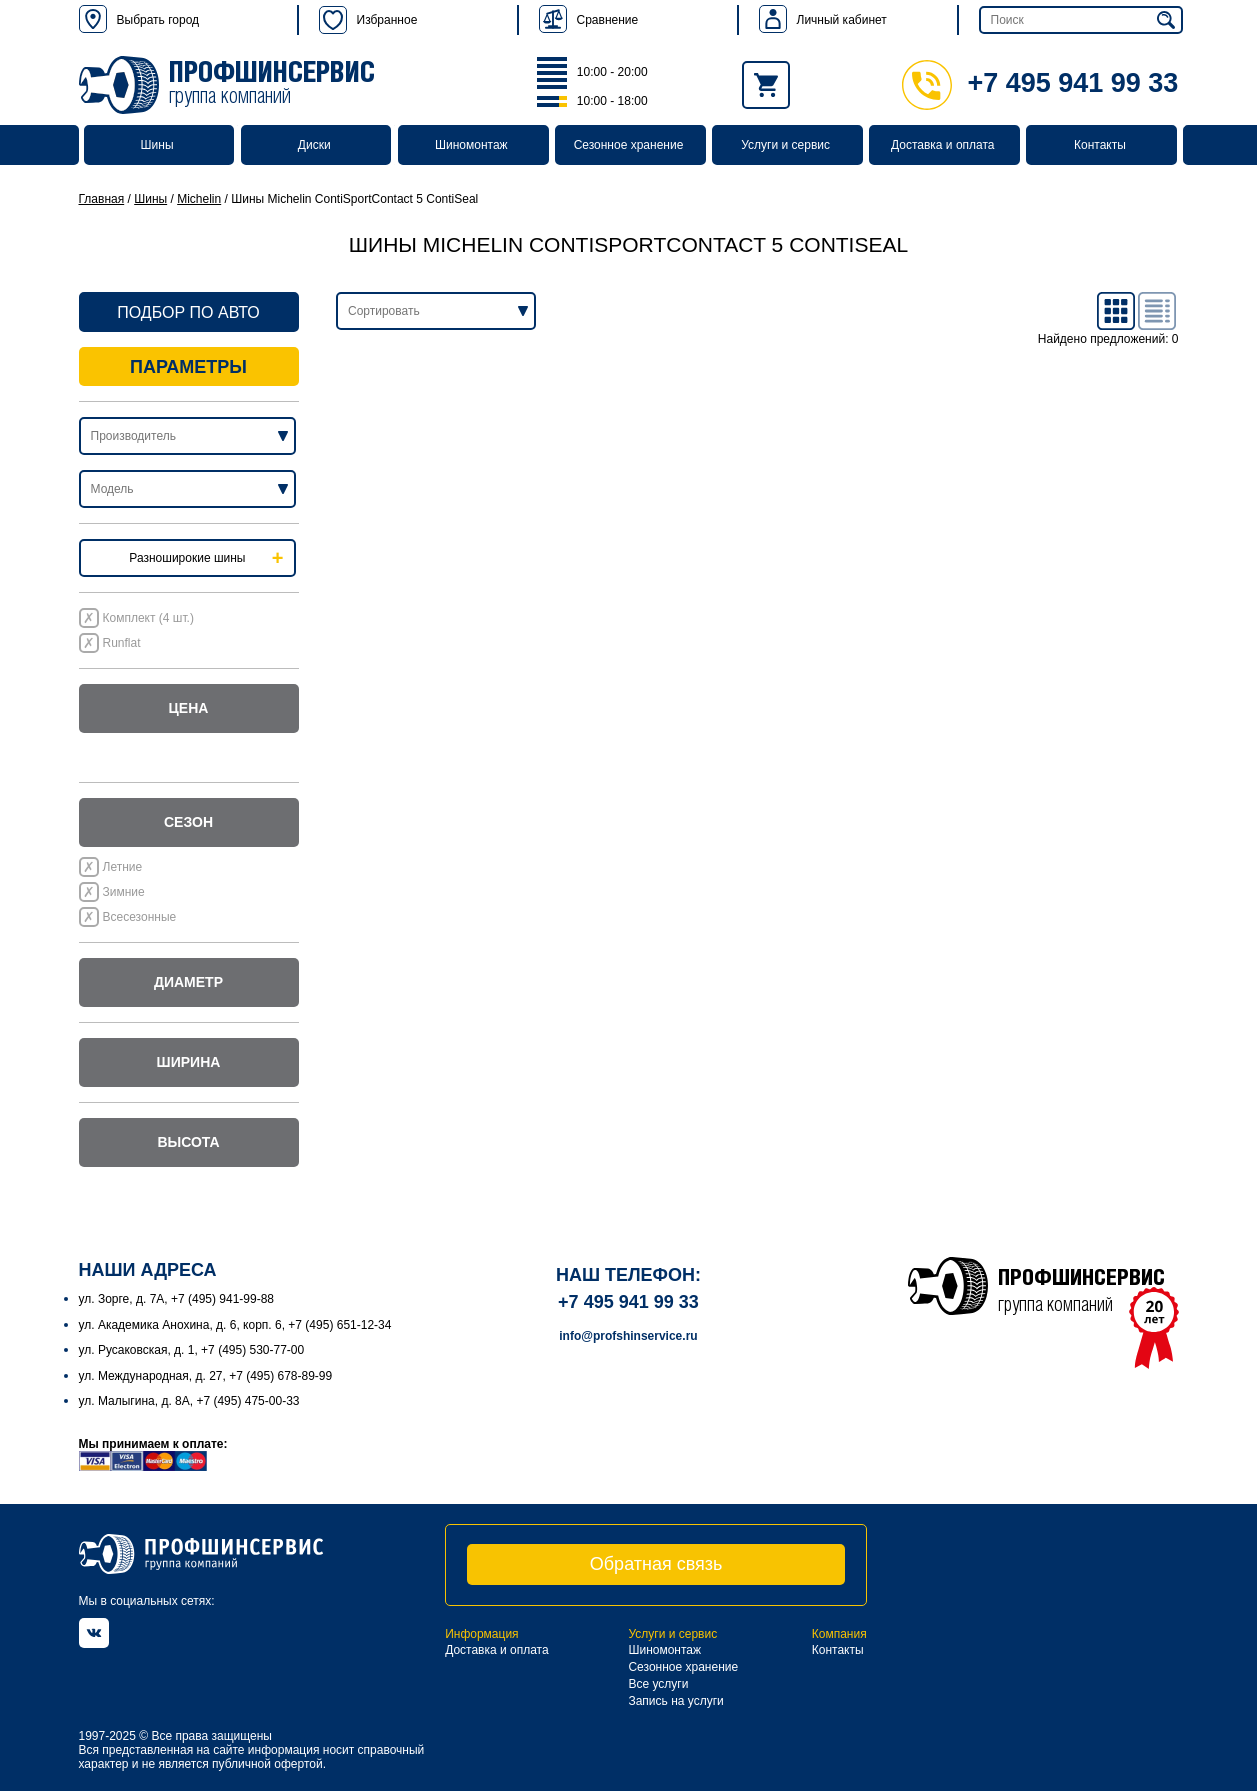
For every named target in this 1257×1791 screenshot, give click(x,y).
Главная (102, 199)
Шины (157, 145)
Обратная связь (656, 1564)
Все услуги (658, 1684)
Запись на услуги (675, 1701)
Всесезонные (140, 917)
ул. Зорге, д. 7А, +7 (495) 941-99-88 (177, 1299)
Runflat (122, 643)
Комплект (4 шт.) (148, 618)
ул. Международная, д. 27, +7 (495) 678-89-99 (206, 1376)
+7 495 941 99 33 (1040, 83)
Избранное (368, 20)
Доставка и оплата (943, 145)
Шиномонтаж (471, 145)
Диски (314, 145)
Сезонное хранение (629, 145)
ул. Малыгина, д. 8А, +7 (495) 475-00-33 (189, 1401)
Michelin (199, 199)
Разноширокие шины (187, 558)
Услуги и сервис (785, 145)
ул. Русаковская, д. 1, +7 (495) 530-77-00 (192, 1350)
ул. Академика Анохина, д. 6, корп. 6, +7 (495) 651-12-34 (235, 1325)
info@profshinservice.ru (628, 1336)
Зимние (124, 892)
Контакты (1100, 145)
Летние (123, 867)
